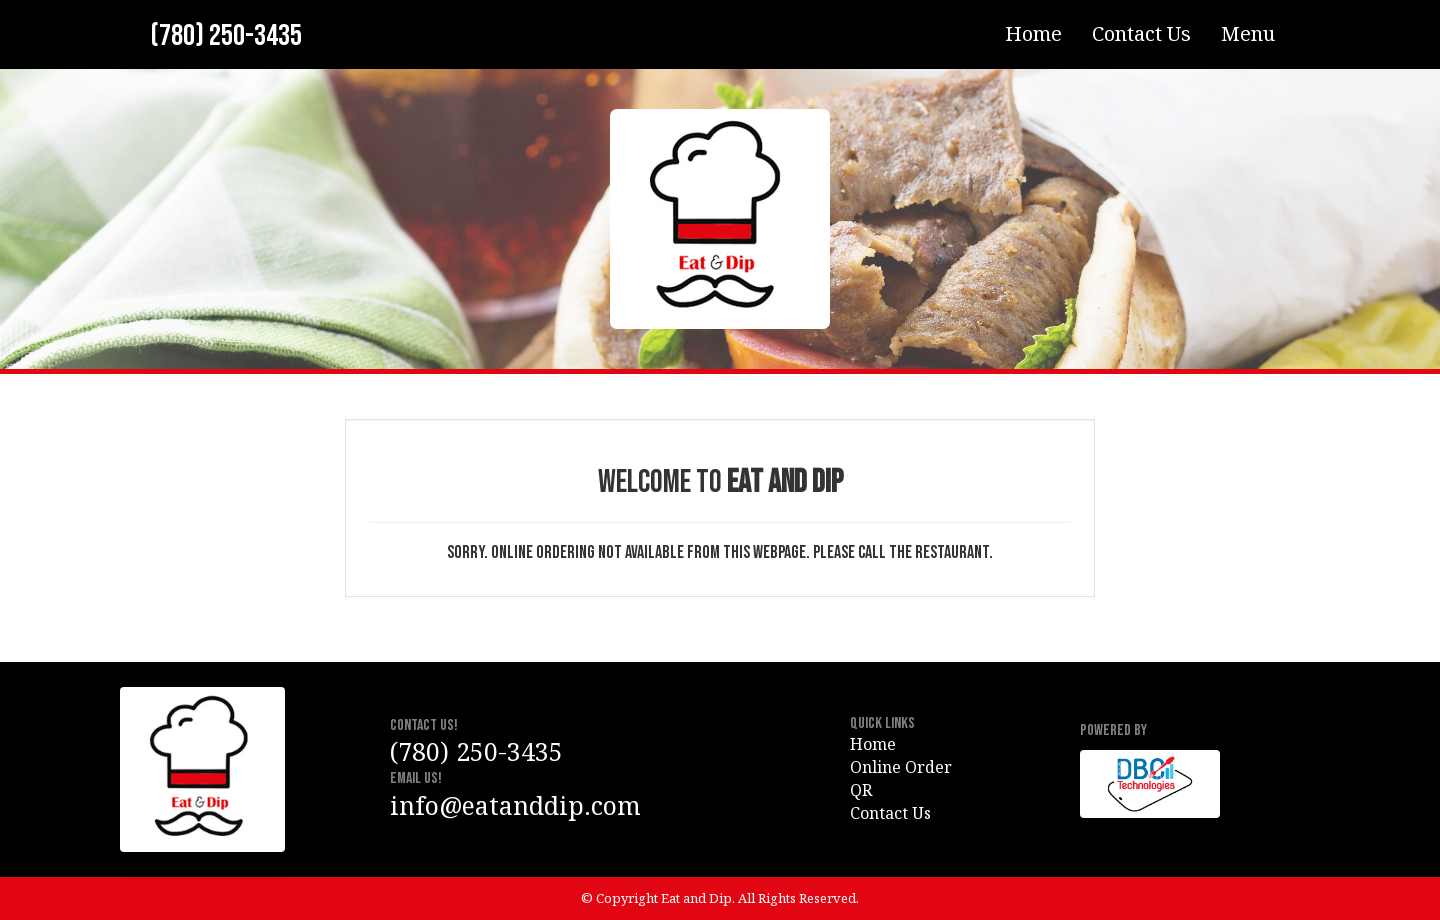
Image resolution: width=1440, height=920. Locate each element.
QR (861, 790)
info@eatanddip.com (515, 805)
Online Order (901, 767)
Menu (1248, 33)
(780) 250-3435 (226, 36)
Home (1033, 33)
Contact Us (1141, 33)
